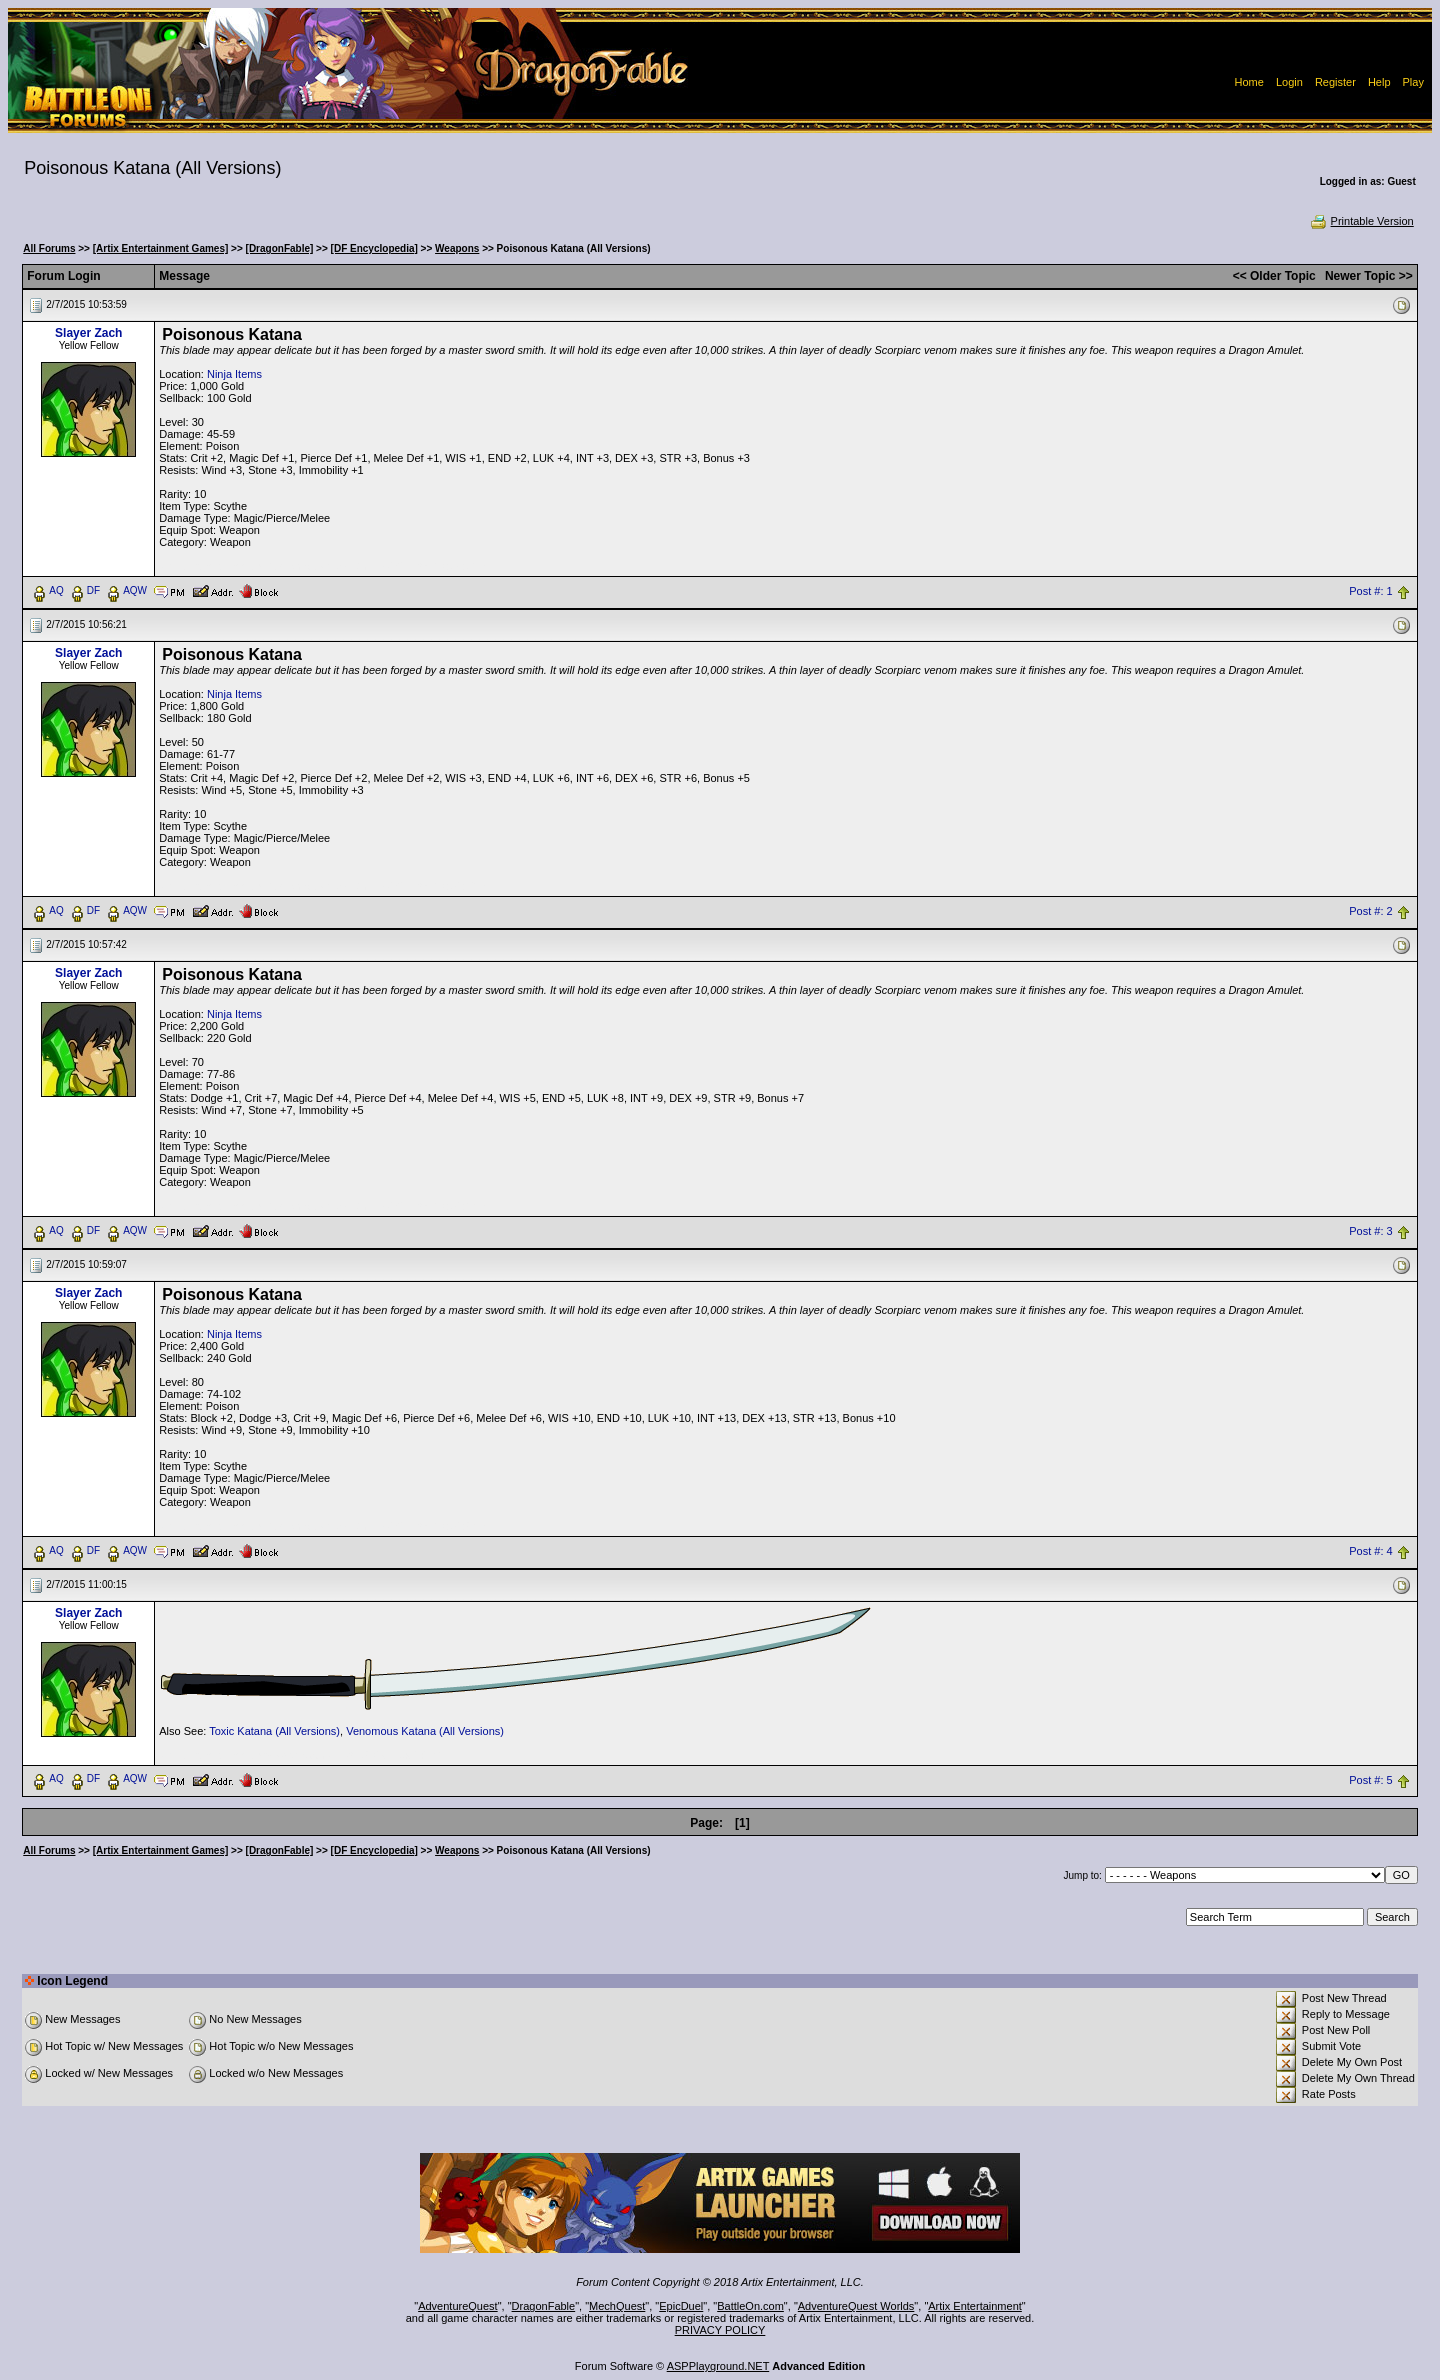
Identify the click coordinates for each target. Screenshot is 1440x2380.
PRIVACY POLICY (720, 2330)
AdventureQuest (458, 2306)
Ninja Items (234, 374)
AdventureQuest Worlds (856, 2306)
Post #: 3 (1370, 1231)
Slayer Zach (88, 333)
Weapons (457, 248)
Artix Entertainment (975, 2306)
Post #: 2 (1370, 911)
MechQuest (617, 2306)
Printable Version (1361, 221)
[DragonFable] (280, 248)
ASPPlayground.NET (718, 2366)
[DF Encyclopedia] (374, 248)
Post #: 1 (1370, 591)
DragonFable (544, 2306)
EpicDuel (681, 2306)
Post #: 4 (1370, 1551)
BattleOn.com (750, 2306)
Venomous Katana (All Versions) (425, 1731)
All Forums (49, 248)
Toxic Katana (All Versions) (274, 1731)
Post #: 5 (1370, 1780)
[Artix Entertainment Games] (161, 248)
